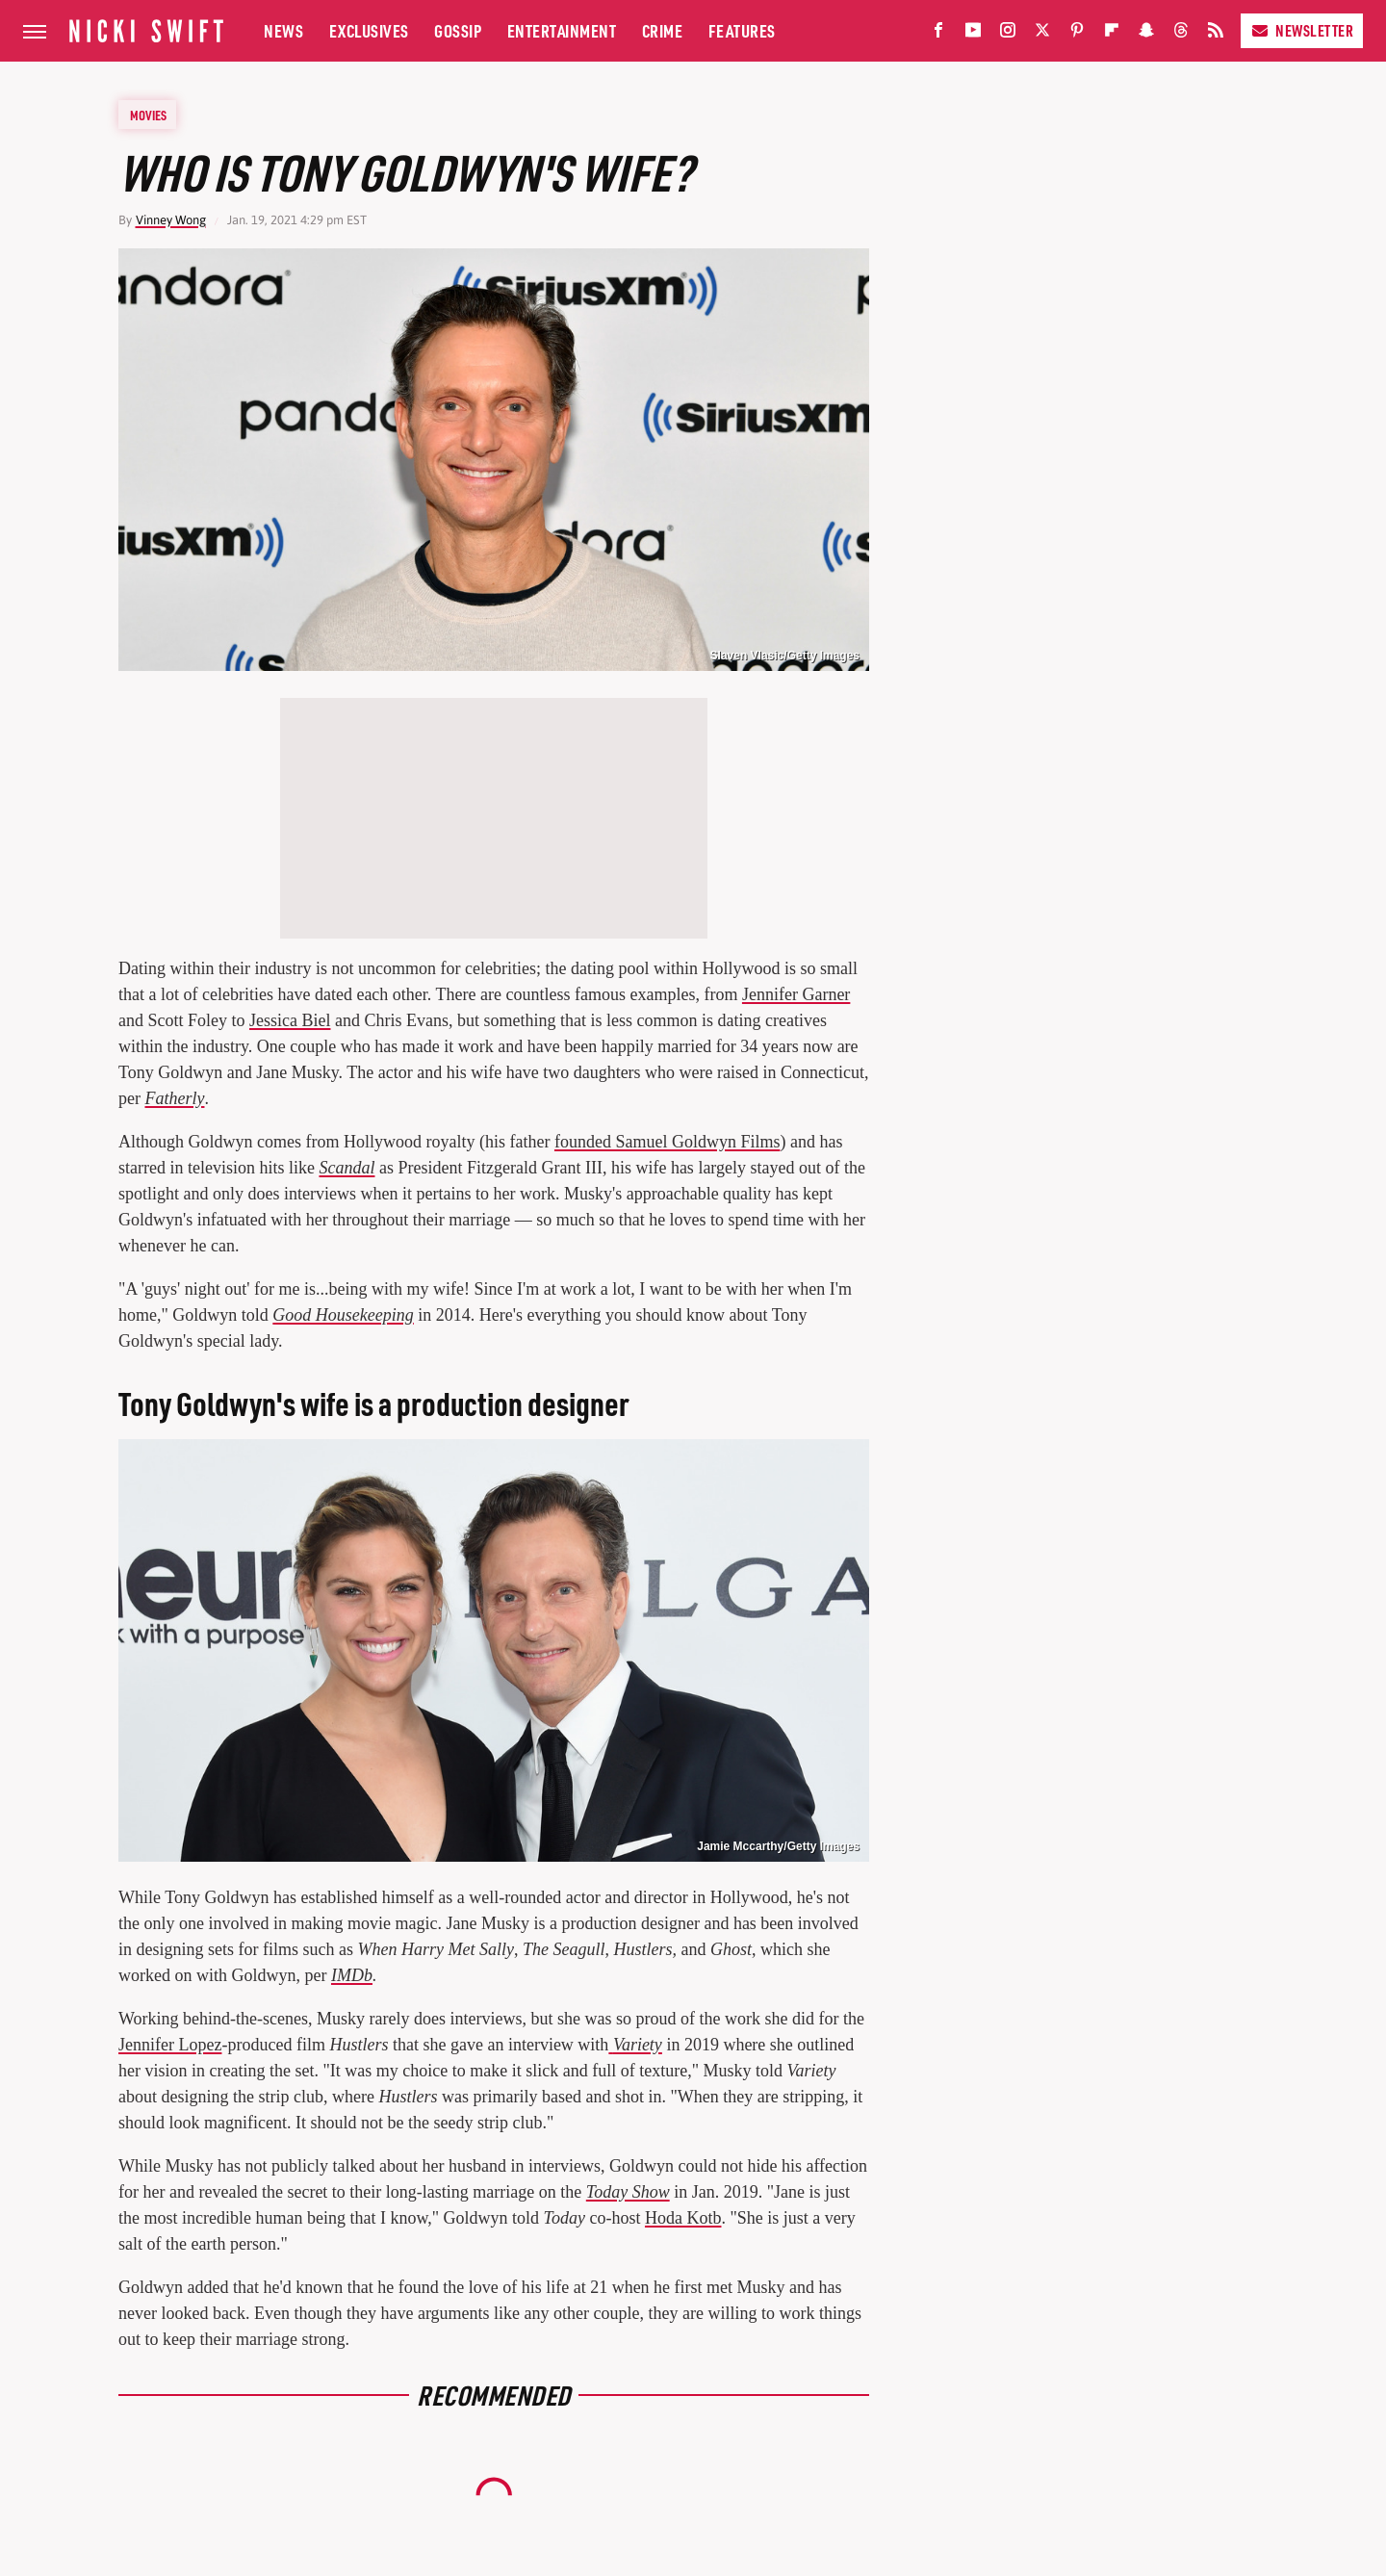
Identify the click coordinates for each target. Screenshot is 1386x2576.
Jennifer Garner (796, 994)
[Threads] (1181, 34)
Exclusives (369, 30)
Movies (148, 114)
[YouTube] (973, 34)
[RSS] (1215, 34)
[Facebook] (938, 34)
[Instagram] (1007, 34)
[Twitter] (1042, 34)
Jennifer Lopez (169, 2044)
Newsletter (1301, 30)
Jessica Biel (289, 1020)
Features (742, 30)
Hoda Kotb (683, 2218)
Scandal (346, 1167)
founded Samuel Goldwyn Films (667, 1141)
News (283, 30)
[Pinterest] (1077, 34)
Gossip (457, 30)
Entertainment (562, 30)
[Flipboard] (1111, 34)
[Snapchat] (1146, 34)
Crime (662, 30)
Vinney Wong (171, 220)
